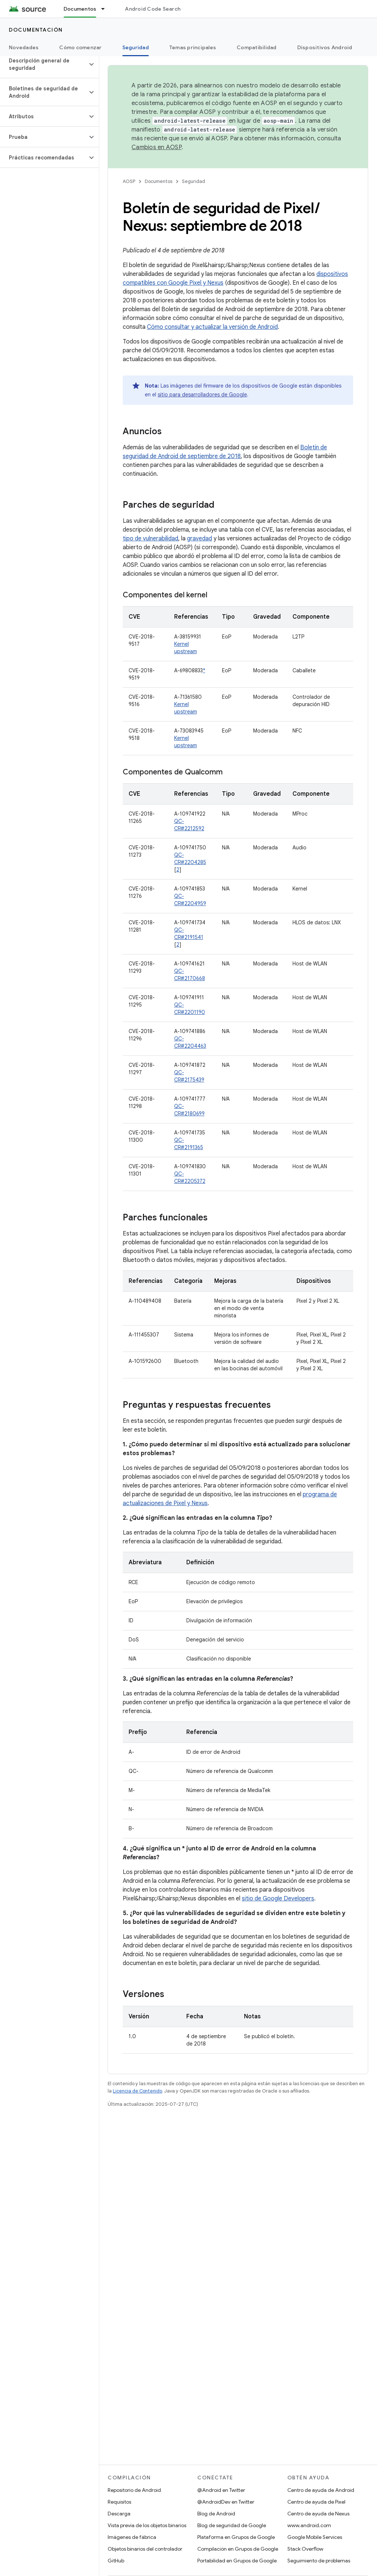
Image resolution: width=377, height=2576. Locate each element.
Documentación (36, 29)
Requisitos (119, 2501)
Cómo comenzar (80, 47)
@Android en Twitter (221, 2490)
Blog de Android (216, 2513)
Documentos (158, 181)
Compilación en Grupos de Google (237, 2549)
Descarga (119, 2513)
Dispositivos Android (324, 47)
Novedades (24, 47)
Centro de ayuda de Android (320, 2490)
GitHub (116, 2560)
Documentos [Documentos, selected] (80, 9)
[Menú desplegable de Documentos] (106, 9)
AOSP (129, 181)
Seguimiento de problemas (318, 2560)
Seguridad (193, 181)
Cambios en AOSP (157, 147)
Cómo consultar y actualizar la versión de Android (212, 327)
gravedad (199, 538)
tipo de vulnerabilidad (150, 538)
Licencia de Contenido (137, 2091)
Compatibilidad (257, 47)
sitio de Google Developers (278, 1898)
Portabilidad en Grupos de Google (237, 2560)
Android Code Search (152, 9)
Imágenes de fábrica (132, 2537)
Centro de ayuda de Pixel (316, 2501)
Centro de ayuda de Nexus (318, 2513)
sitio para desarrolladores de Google (202, 394)
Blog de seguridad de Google (231, 2525)
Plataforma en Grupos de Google (236, 2537)
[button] (43, 64)
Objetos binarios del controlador (145, 2549)
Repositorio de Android (134, 2490)
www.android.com (309, 2525)
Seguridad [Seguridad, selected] (135, 47)
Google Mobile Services (314, 2537)
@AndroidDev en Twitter (225, 2501)
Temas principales (192, 47)
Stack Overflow (305, 2549)
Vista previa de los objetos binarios (147, 2525)
